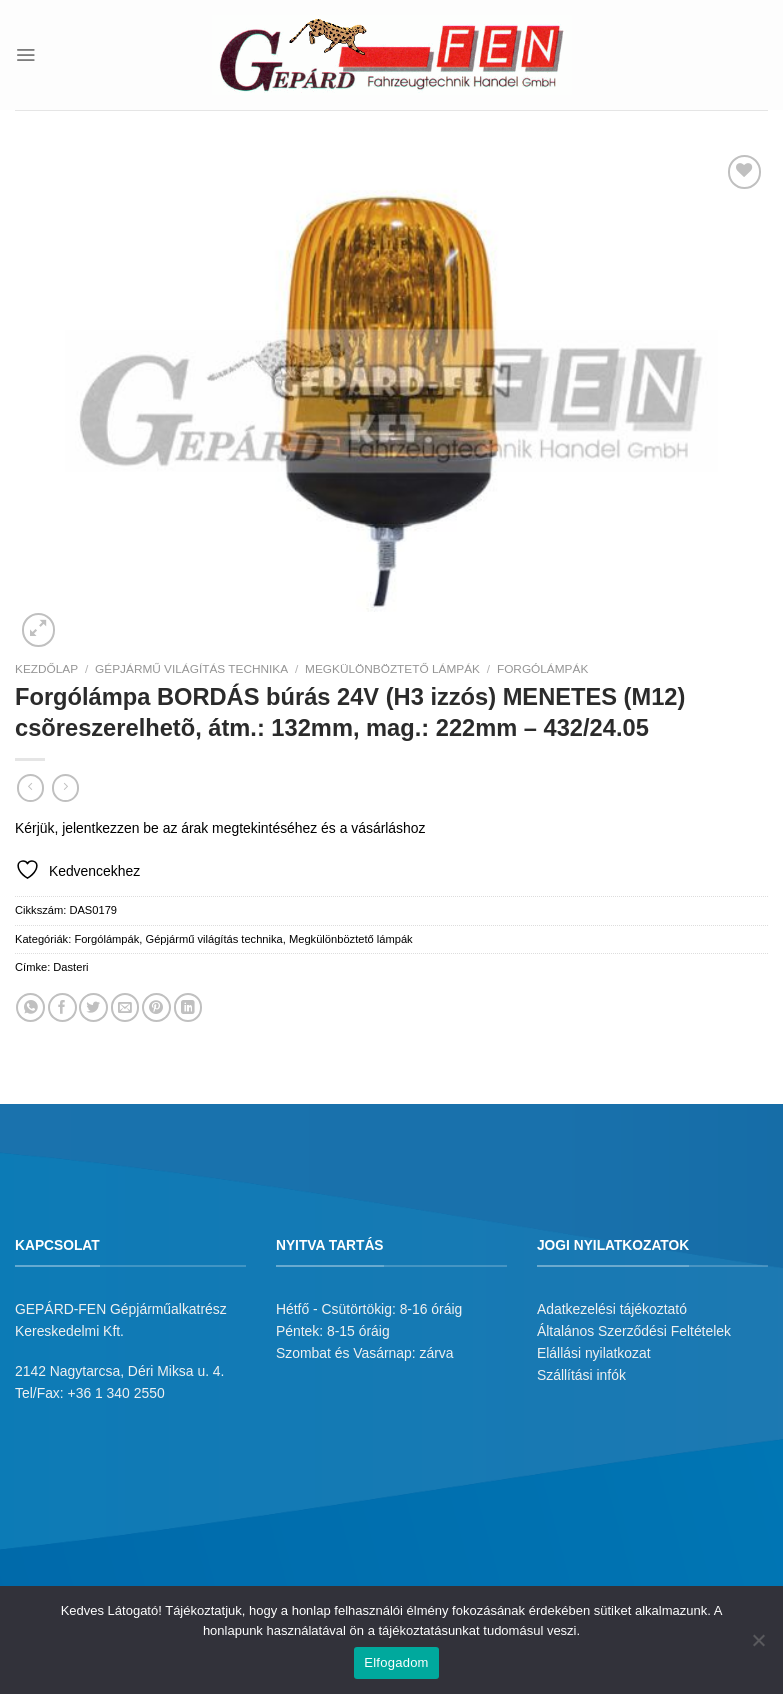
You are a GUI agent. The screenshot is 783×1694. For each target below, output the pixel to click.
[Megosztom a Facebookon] (62, 1007)
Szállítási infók (581, 1375)
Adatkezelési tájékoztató (612, 1309)
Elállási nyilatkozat (594, 1353)
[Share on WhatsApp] (30, 1007)
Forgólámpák (542, 669)
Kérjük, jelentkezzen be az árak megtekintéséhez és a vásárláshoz (220, 828)
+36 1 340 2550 (116, 1393)
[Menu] (25, 54)
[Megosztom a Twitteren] (93, 1007)
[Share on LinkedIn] (188, 1007)
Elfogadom (396, 1662)
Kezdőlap (46, 669)
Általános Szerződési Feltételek (634, 1331)
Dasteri (70, 967)
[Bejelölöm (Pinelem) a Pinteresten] (156, 1007)
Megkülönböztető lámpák (392, 669)
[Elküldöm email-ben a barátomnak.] (125, 1007)
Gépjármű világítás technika (191, 669)
